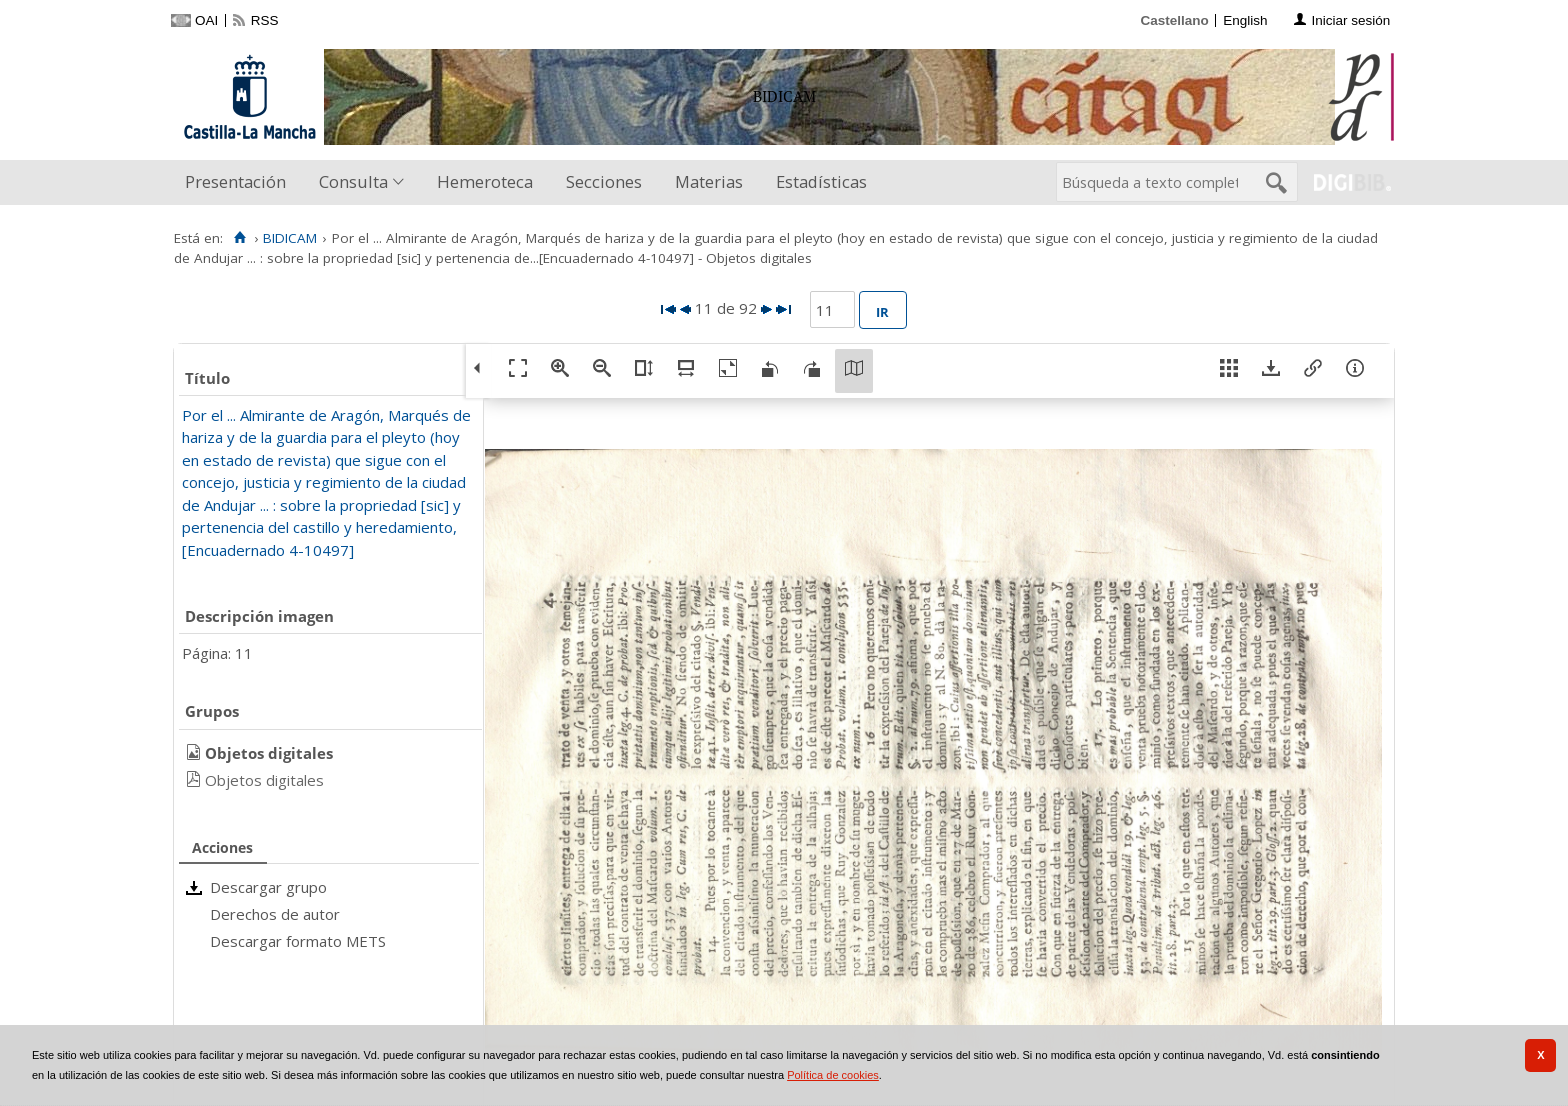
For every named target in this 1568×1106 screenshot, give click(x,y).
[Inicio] (239, 238)
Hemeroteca (485, 181)
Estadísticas (821, 181)
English (1245, 20)
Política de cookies (833, 1075)
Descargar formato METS (298, 941)
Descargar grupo (268, 887)
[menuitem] (240, 182)
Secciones (604, 181)
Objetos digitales (264, 780)
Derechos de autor (275, 914)
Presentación (235, 181)
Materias (709, 181)
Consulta (353, 181)
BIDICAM (290, 238)
